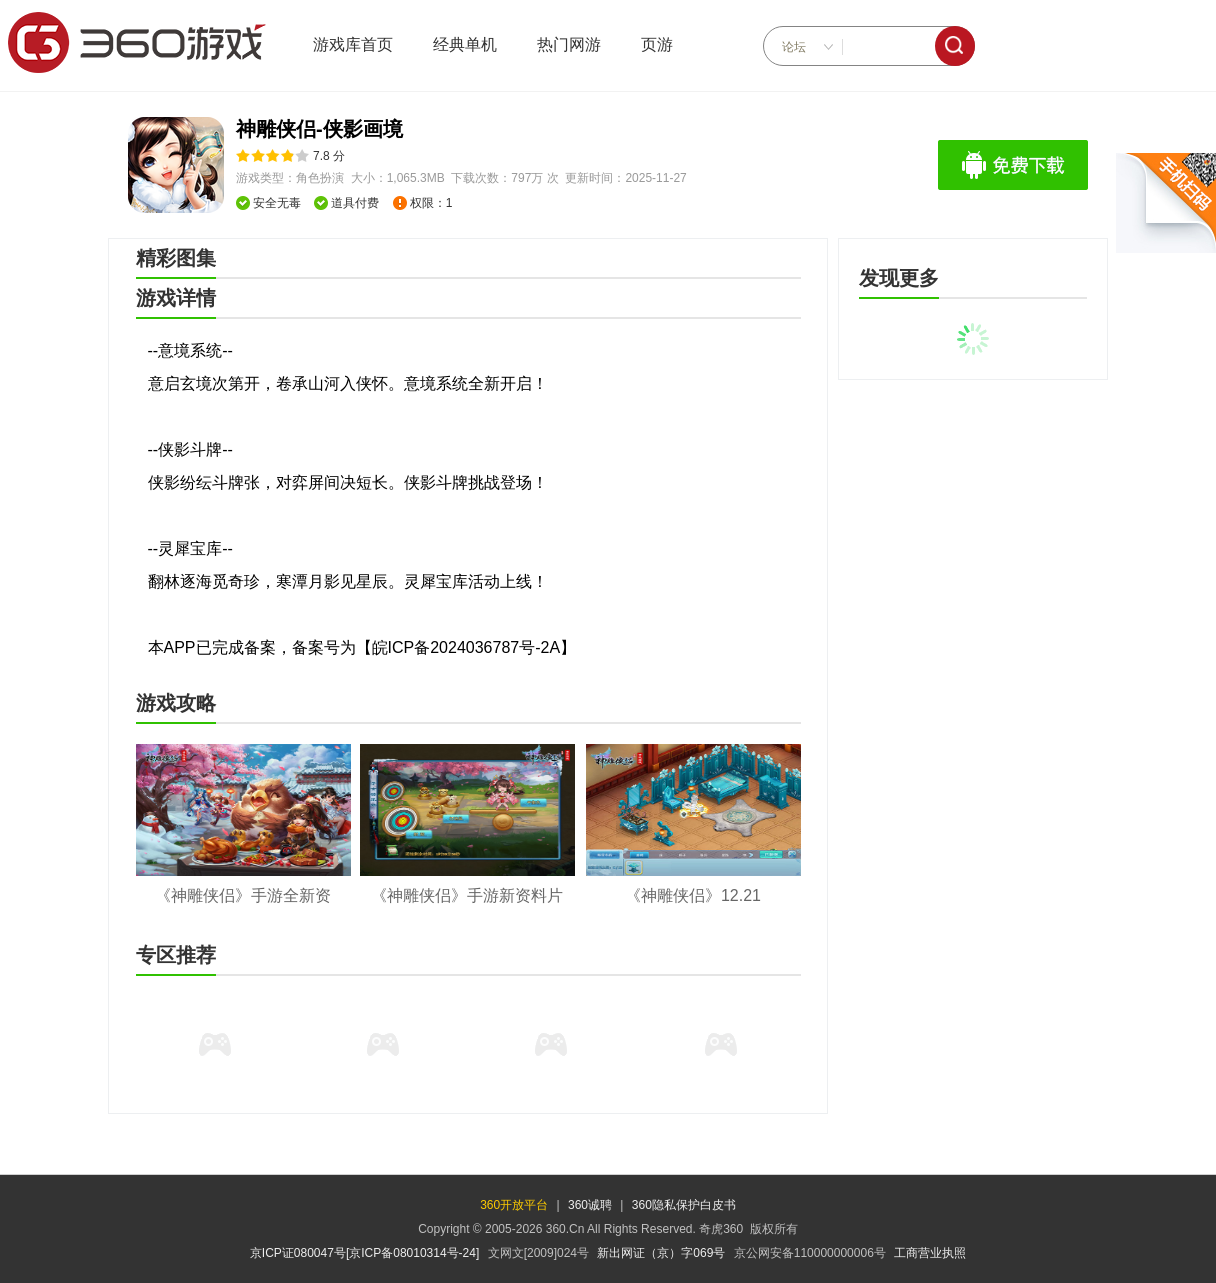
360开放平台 (514, 1205)
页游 (657, 44)
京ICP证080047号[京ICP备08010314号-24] (364, 1253)
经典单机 (465, 44)
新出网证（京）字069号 (661, 1253)
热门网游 (569, 44)
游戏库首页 (353, 44)
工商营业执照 (930, 1253)
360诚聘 (590, 1205)
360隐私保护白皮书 (684, 1205)
